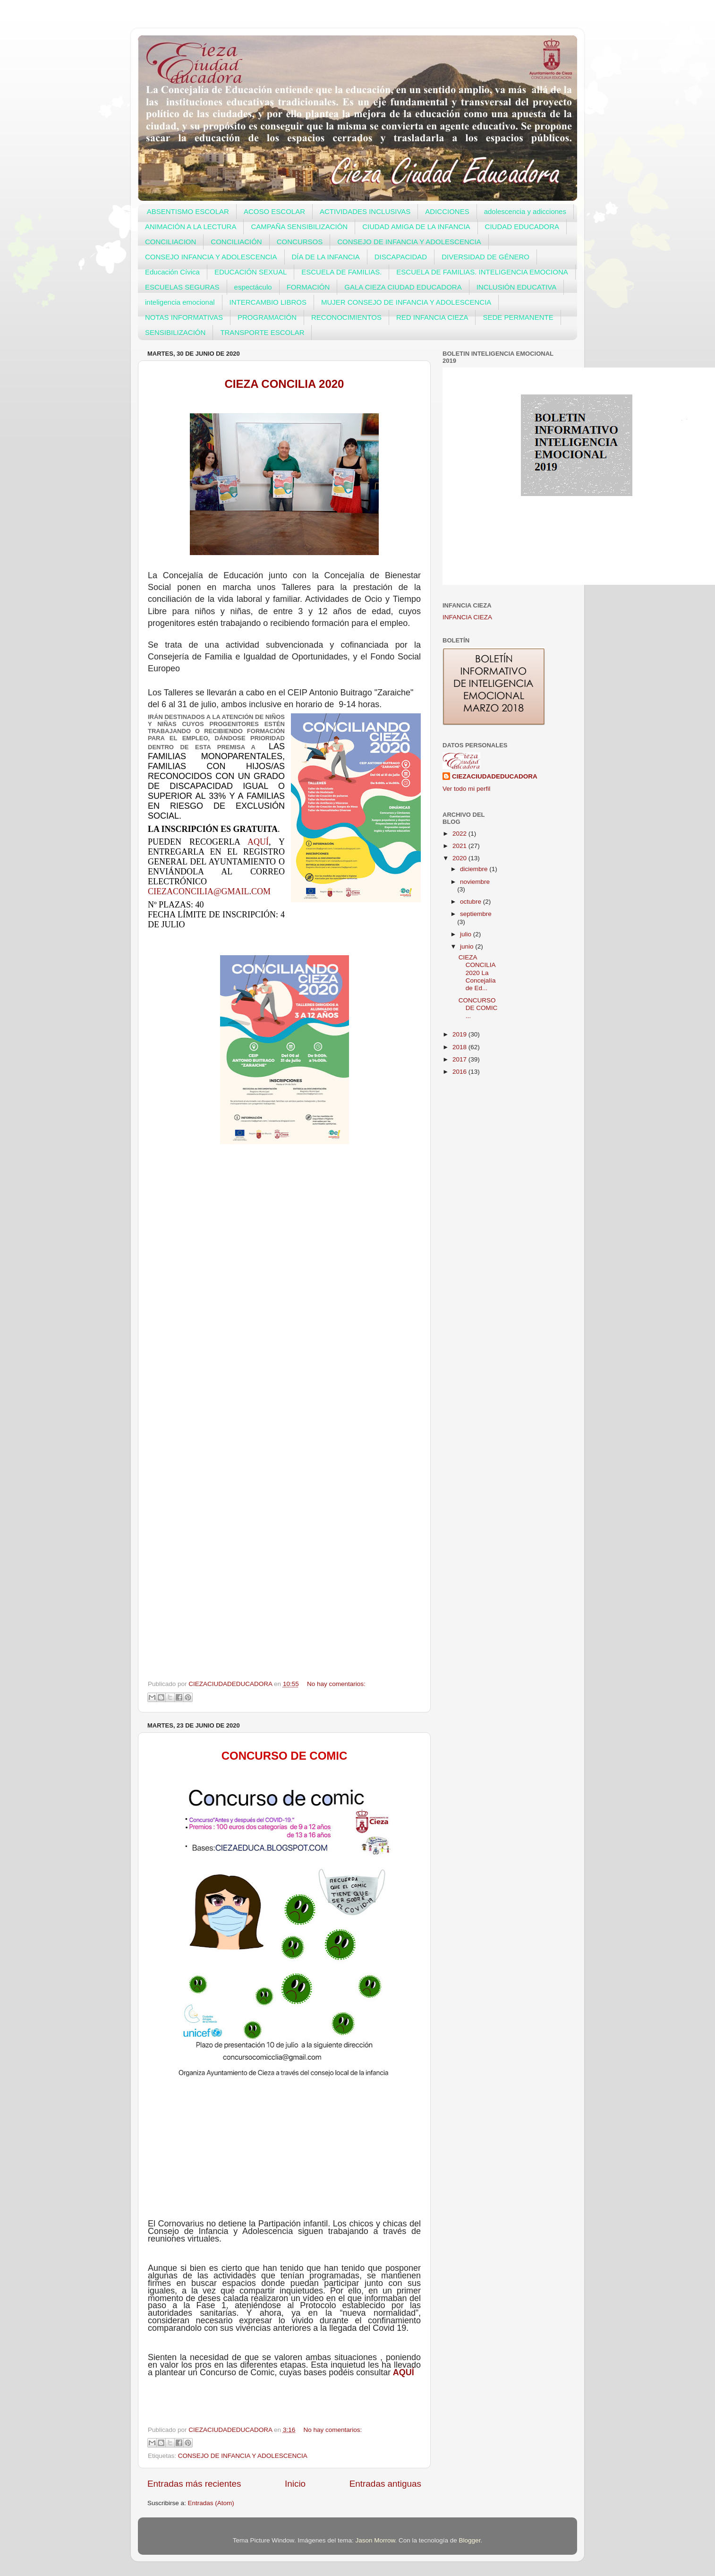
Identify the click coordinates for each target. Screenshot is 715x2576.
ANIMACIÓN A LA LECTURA (190, 227)
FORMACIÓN (308, 287)
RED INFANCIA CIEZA (432, 317)
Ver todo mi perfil (466, 788)
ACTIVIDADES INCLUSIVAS (365, 211)
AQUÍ (403, 2372)
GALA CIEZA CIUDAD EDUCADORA (402, 287)
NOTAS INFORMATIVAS (184, 317)
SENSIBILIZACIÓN (175, 332)
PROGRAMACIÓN (267, 317)
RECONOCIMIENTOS (346, 317)
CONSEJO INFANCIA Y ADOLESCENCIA (211, 257)
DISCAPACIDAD (401, 257)
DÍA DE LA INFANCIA (326, 257)
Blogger (470, 2540)
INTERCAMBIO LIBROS (268, 302)
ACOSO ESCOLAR (274, 211)
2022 (460, 833)
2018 (460, 1047)
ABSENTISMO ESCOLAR (188, 211)
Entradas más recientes (194, 2484)
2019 (460, 1034)
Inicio (295, 2484)
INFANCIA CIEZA (467, 617)
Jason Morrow (375, 2540)
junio (467, 946)
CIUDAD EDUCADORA (522, 227)
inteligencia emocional (180, 302)
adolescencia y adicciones (525, 211)
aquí (258, 842)
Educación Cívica (172, 272)
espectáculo (253, 287)
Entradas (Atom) (211, 2503)
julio (466, 934)
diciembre (474, 869)
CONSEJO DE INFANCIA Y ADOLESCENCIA (409, 242)
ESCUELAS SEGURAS (182, 287)
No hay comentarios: (336, 1683)
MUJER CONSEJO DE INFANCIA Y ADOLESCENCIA (406, 302)
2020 (460, 858)
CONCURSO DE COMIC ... (478, 1008)
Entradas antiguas (385, 2484)
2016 (460, 1071)
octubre (471, 901)
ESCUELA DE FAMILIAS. (341, 272)
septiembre (476, 913)
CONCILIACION (170, 242)
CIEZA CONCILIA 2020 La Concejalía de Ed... (477, 973)
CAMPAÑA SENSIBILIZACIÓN (299, 227)
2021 (460, 845)
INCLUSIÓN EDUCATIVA (516, 287)
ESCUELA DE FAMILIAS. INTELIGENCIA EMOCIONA (482, 272)
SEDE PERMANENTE (518, 317)
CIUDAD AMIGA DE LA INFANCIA (416, 227)
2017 (460, 1059)
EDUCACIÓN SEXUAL (250, 272)
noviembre (475, 881)
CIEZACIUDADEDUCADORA (494, 776)
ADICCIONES (447, 211)
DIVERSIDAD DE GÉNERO (485, 257)
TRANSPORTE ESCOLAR (262, 332)
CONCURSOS (300, 242)
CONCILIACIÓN (236, 242)
